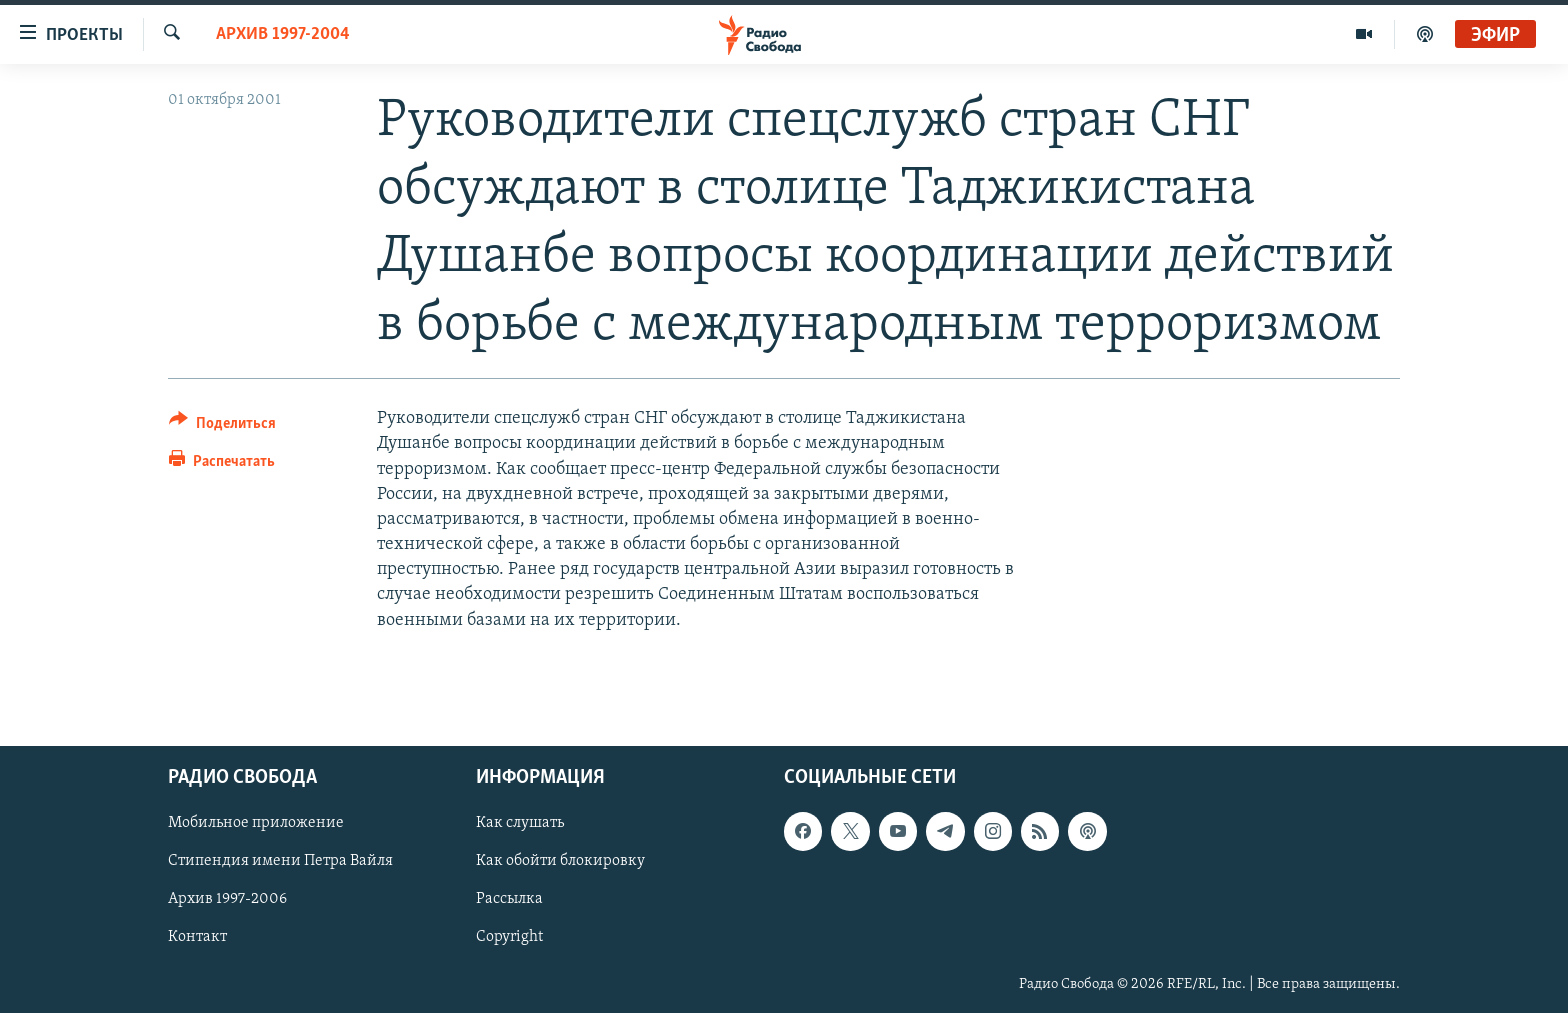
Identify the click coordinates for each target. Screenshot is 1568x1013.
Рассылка (509, 899)
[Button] (222, 426)
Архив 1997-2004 (283, 34)
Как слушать (520, 823)
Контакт (197, 937)
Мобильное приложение (256, 823)
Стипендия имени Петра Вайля (280, 861)
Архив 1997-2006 (227, 899)
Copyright (509, 937)
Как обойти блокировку (560, 861)
